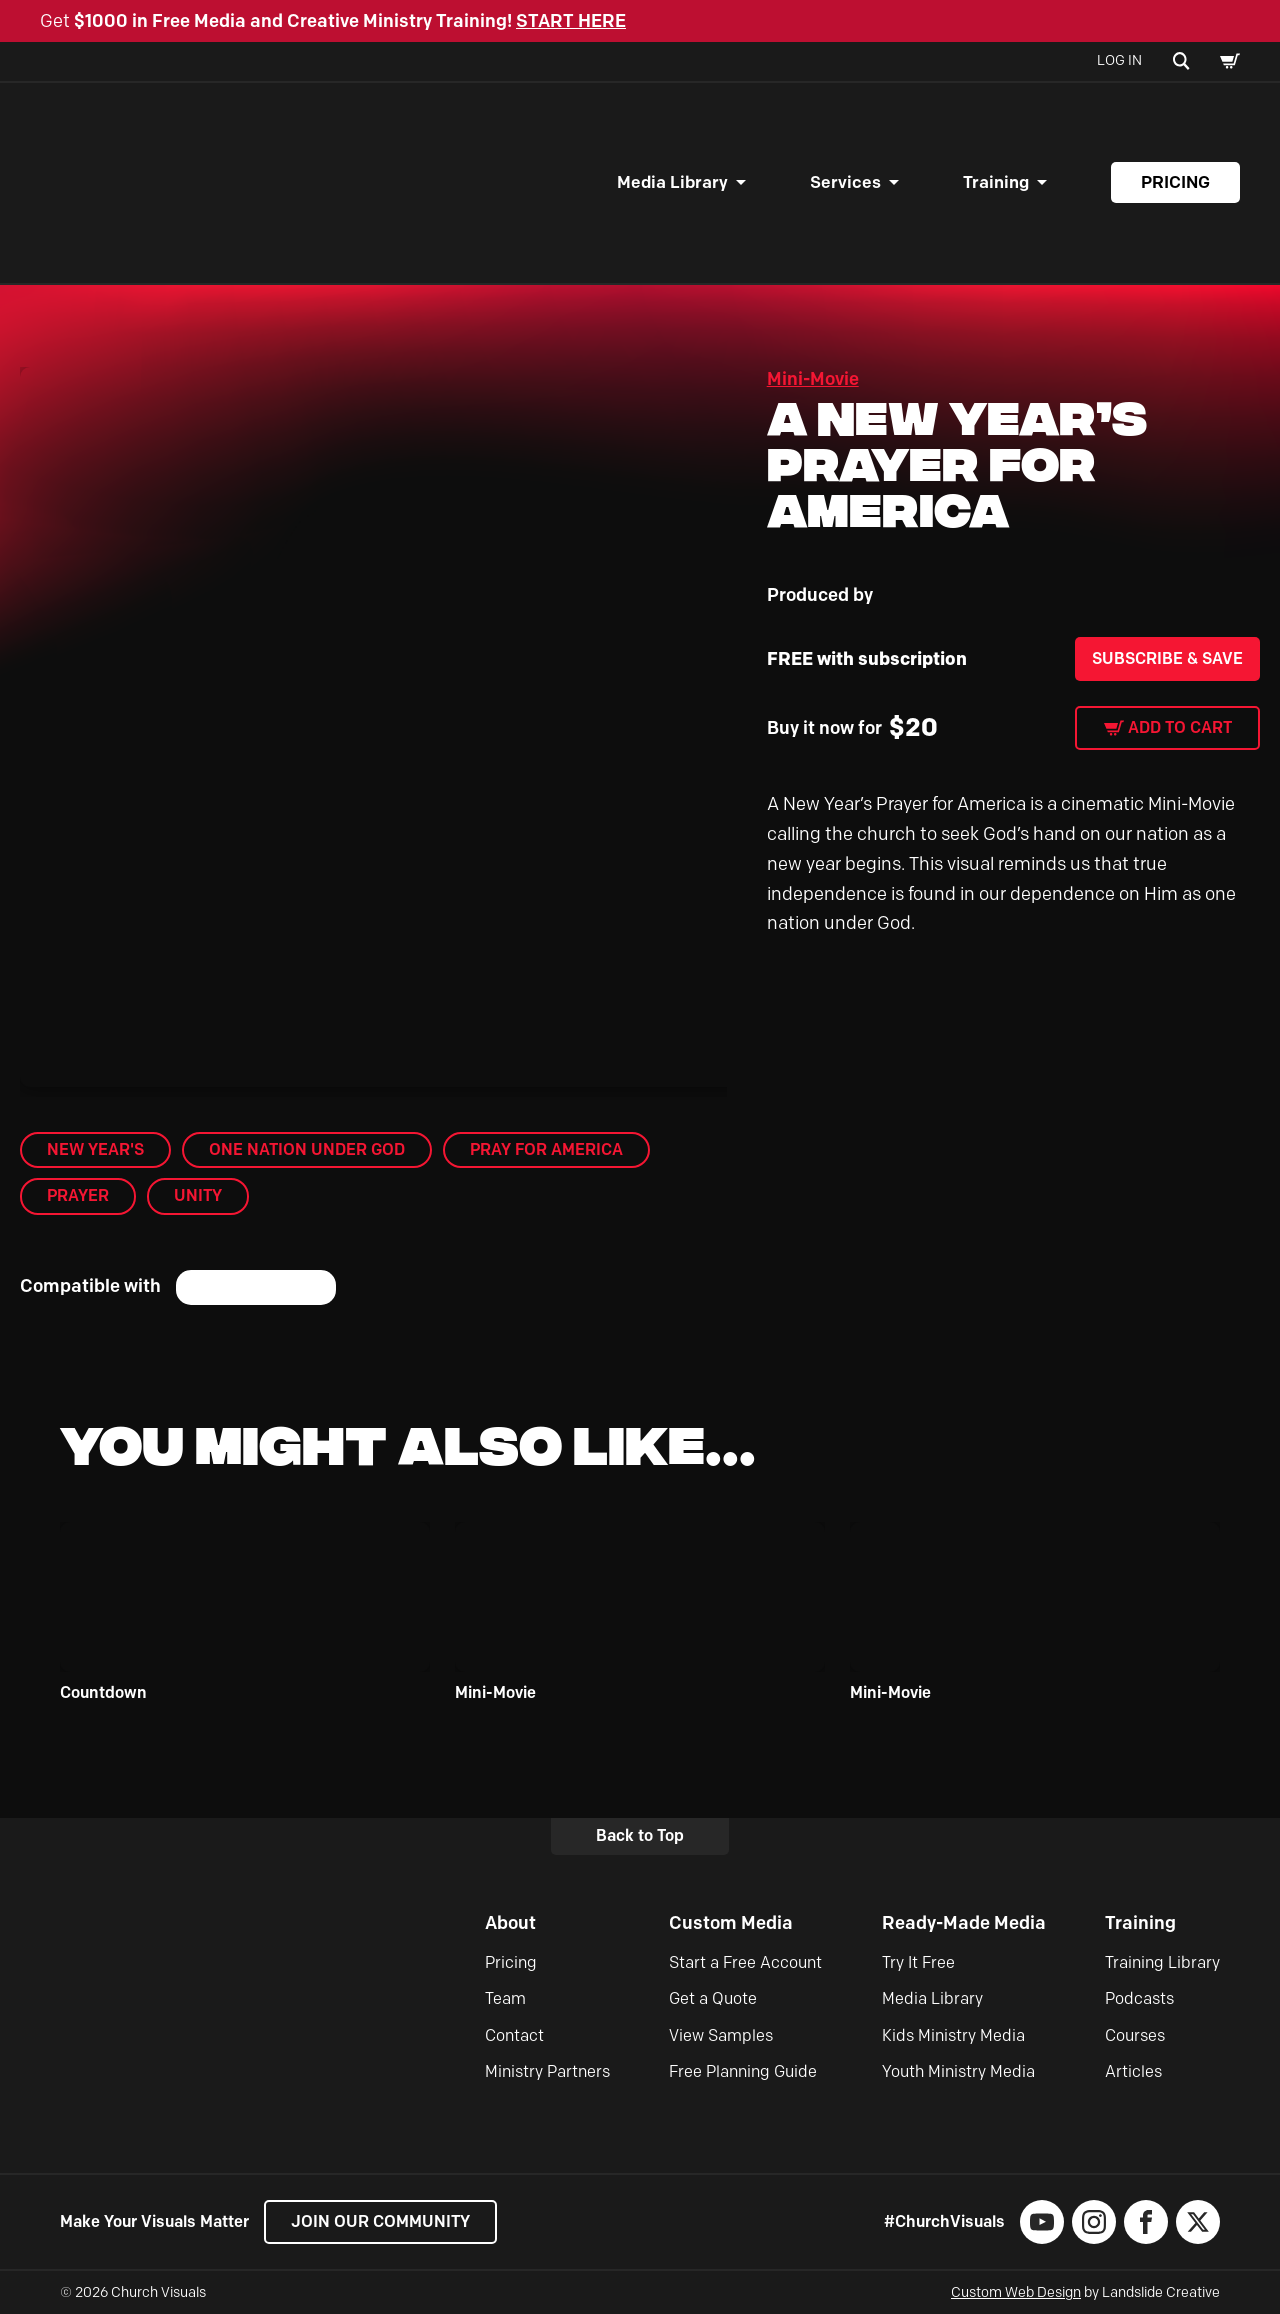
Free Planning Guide (743, 2071)
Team (505, 1998)
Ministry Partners (547, 2071)
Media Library (672, 182)
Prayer (78, 1195)
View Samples (721, 2035)
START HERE (571, 21)
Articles (1133, 2071)
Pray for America (546, 1149)
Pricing (1175, 182)
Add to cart (1180, 727)
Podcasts (1139, 1998)
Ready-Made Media (964, 1923)
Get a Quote (713, 1998)
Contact (514, 2035)
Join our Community (380, 2221)
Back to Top (640, 1835)
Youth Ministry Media (958, 2071)
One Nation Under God (307, 1149)
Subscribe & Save (1167, 658)
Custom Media (731, 1923)
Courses (1135, 2035)
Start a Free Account (745, 1962)
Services (845, 182)
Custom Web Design (1016, 2292)
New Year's (95, 1149)
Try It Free (918, 1962)
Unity (198, 1195)
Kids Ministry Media (953, 2035)
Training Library (1162, 1962)
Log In (1119, 60)
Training (996, 182)
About (510, 1923)
